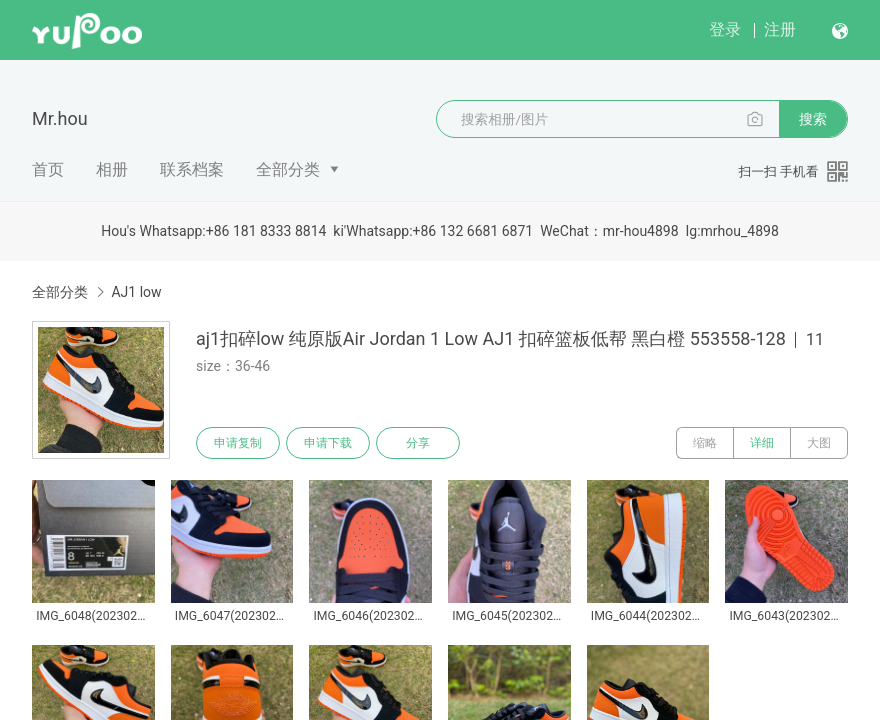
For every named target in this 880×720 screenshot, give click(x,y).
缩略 (705, 443)
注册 (780, 29)
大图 (819, 443)
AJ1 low (136, 292)
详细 (762, 443)
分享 (418, 443)
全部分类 (288, 169)
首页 (48, 169)
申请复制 (238, 443)
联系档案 (192, 169)
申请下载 (328, 443)
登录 (725, 29)
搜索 (813, 119)
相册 (112, 169)
